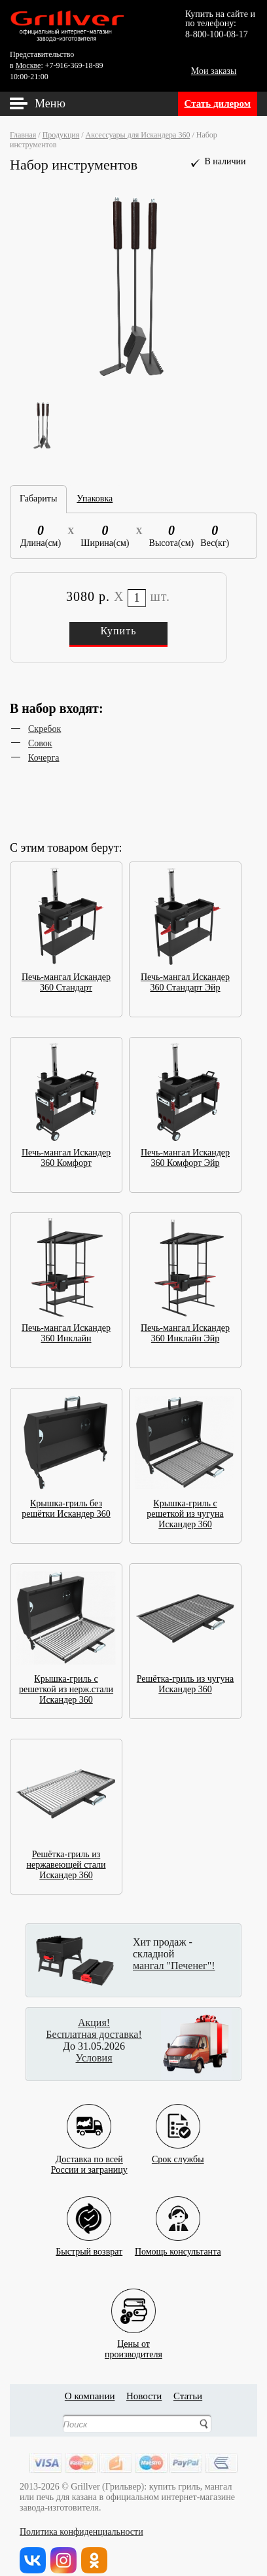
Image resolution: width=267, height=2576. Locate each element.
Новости (144, 2396)
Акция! (94, 2022)
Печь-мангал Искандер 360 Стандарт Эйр (185, 978)
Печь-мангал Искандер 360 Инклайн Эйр (185, 1329)
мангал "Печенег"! (174, 1965)
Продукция (61, 134)
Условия (94, 2057)
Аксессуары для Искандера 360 (138, 134)
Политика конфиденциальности (81, 2532)
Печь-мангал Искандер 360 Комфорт (66, 1154)
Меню (50, 103)
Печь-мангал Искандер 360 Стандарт (66, 978)
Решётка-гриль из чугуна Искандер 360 (185, 1680)
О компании (90, 2396)
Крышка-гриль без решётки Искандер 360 (66, 1505)
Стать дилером (218, 103)
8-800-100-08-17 (216, 34)
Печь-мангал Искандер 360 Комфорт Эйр (185, 1154)
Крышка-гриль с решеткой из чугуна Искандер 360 (185, 1510)
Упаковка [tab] (95, 498)
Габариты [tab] (38, 498)
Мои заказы (214, 71)
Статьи (187, 2396)
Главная (23, 134)
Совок (40, 743)
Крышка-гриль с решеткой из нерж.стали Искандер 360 (66, 1685)
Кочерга (44, 758)
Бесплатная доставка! (93, 2034)
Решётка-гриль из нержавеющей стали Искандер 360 (66, 1860)
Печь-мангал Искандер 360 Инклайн (66, 1329)
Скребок (44, 729)
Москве (28, 65)
